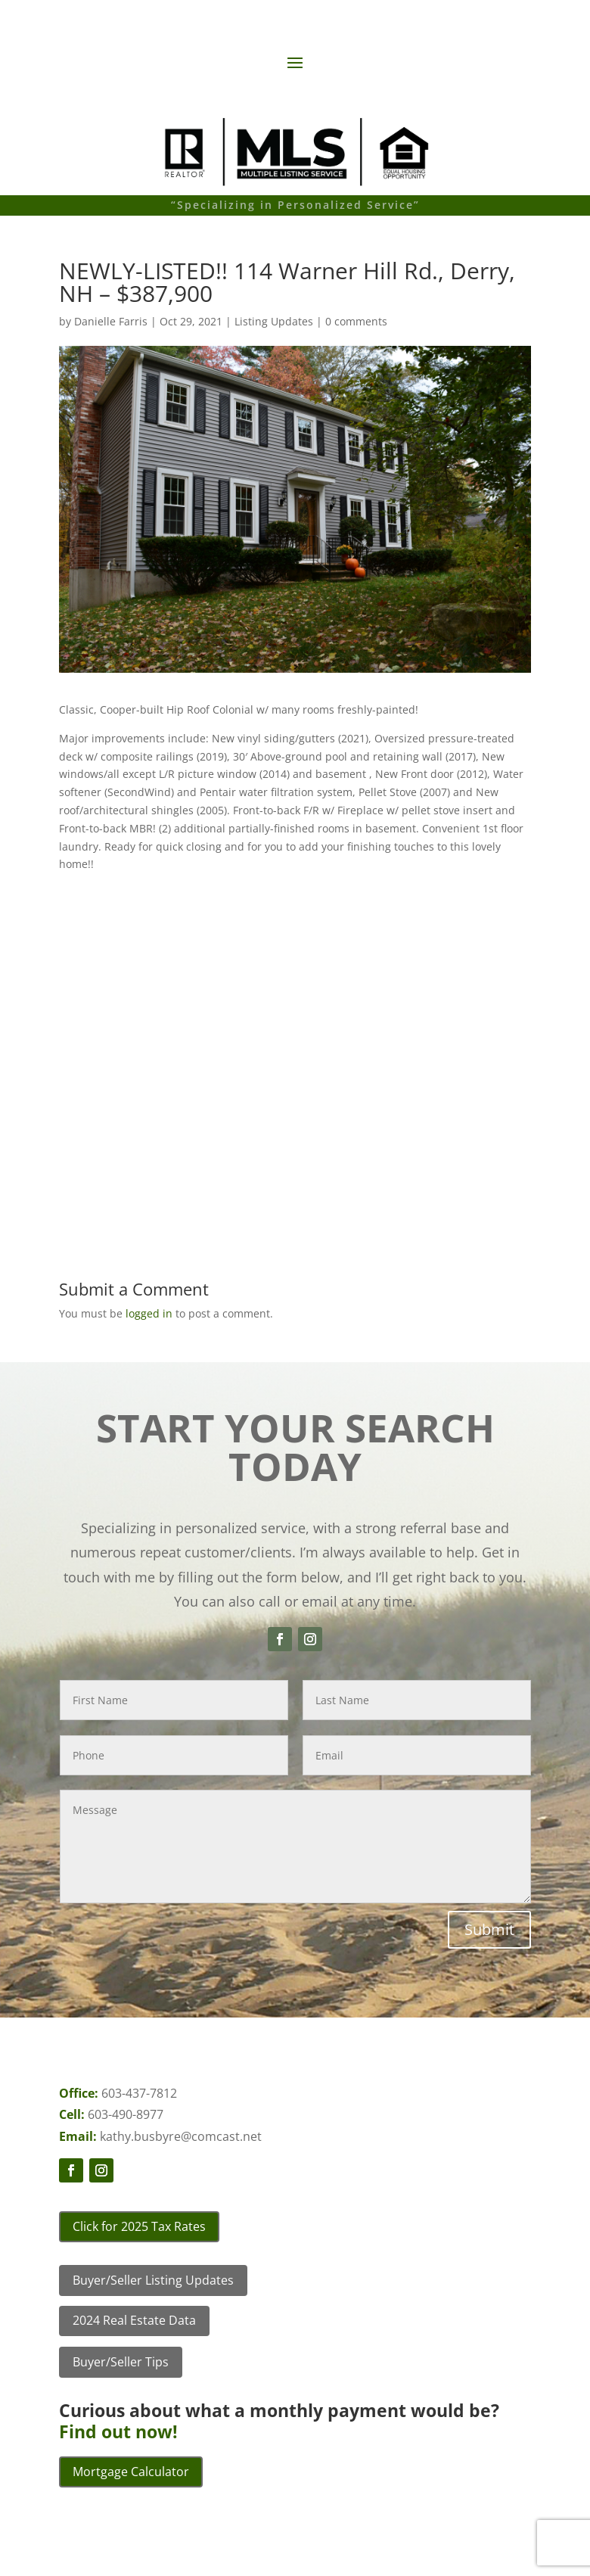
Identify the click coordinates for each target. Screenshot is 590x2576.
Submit (489, 1929)
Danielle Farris (111, 321)
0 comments (356, 321)
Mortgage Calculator (131, 2471)
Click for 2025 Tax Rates (139, 2226)
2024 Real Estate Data (134, 2320)
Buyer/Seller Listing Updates (153, 2280)
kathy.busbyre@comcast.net (181, 2136)
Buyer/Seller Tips (121, 2362)
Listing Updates (273, 321)
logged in (149, 1313)
